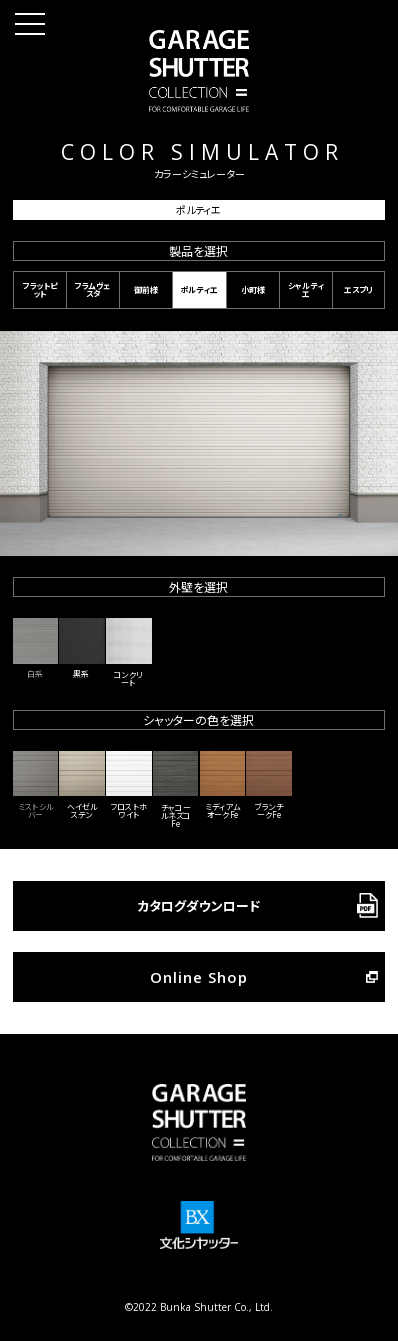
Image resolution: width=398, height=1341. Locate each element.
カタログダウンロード (198, 905)
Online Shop (199, 977)
